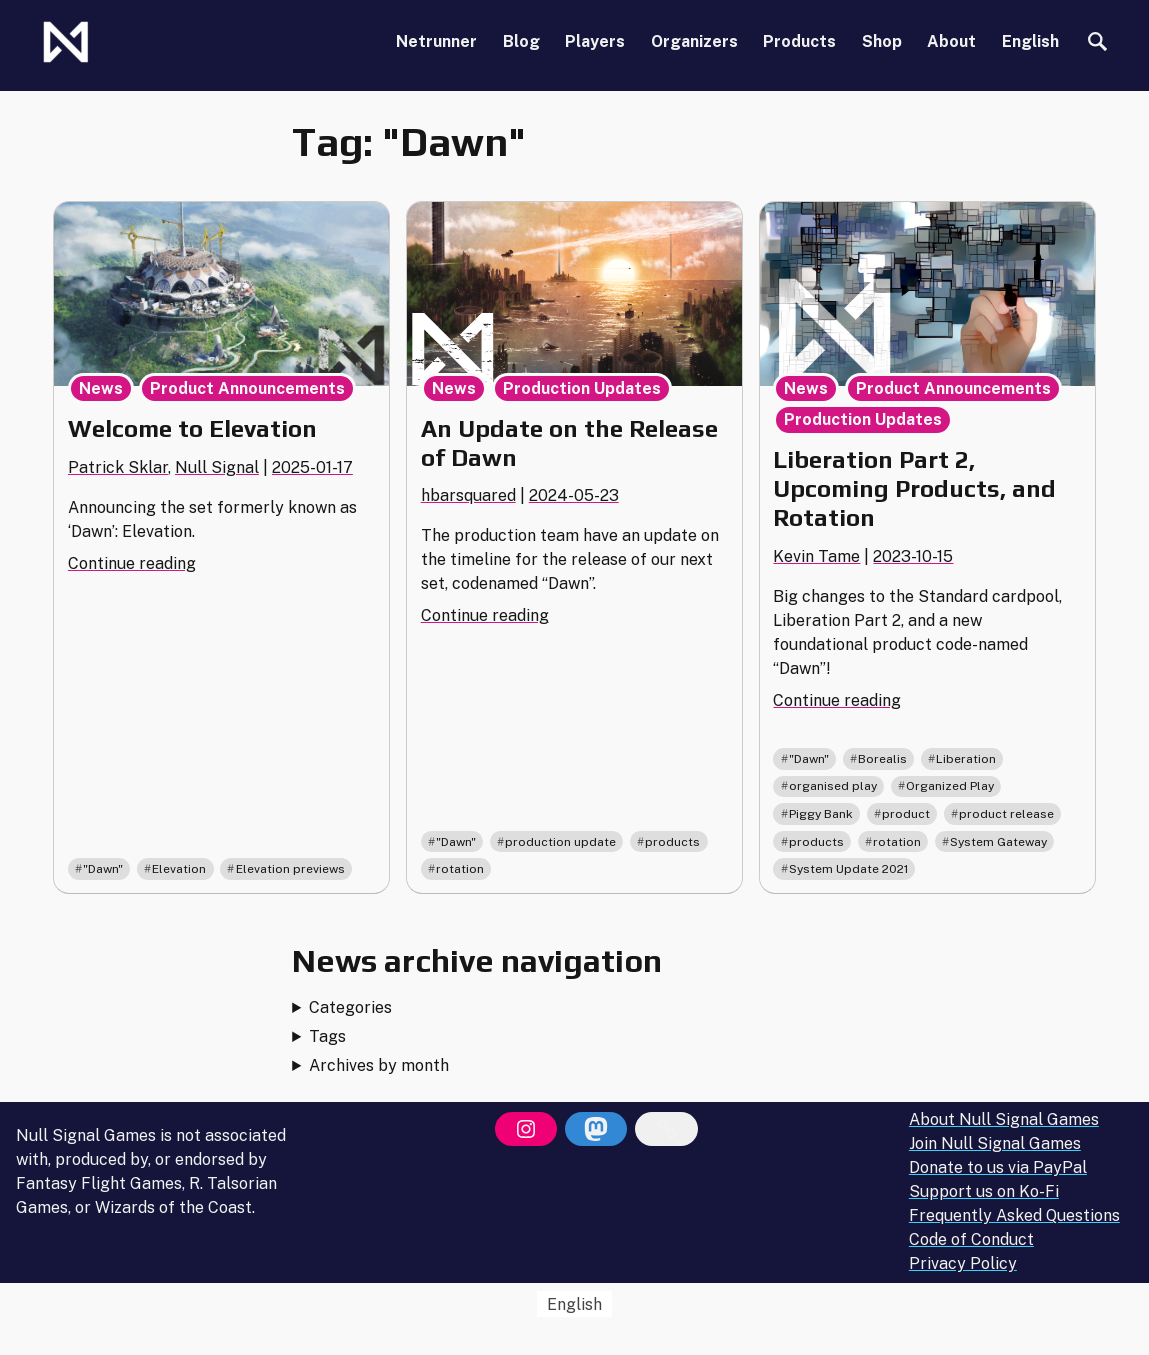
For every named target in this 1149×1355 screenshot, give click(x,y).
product (906, 814)
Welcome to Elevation (192, 428)
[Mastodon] (596, 1129)
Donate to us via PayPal (998, 1167)
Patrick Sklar (118, 467)
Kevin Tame (816, 556)
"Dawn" (103, 869)
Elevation (179, 869)
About (951, 41)
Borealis (882, 759)
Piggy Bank (821, 814)
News (101, 388)
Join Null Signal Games (995, 1143)
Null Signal (217, 467)
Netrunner (436, 41)
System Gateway (998, 842)
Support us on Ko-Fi (984, 1191)
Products (799, 41)
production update (560, 842)
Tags (327, 1036)
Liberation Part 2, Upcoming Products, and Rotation (914, 488)
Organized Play (950, 786)
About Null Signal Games (1004, 1119)
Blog (521, 41)
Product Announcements (247, 388)
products (672, 842)
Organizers (694, 41)
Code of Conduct (971, 1239)
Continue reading (132, 563)
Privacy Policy (963, 1263)
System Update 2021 (848, 869)
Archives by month (379, 1065)
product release (1006, 814)
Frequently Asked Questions (1014, 1215)
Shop (882, 41)
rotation (460, 869)
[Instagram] (526, 1129)
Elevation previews (290, 869)
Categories (350, 1007)
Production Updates (582, 388)
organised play (833, 786)
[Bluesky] (666, 1129)
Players (595, 41)
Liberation (966, 759)
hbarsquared (468, 495)
